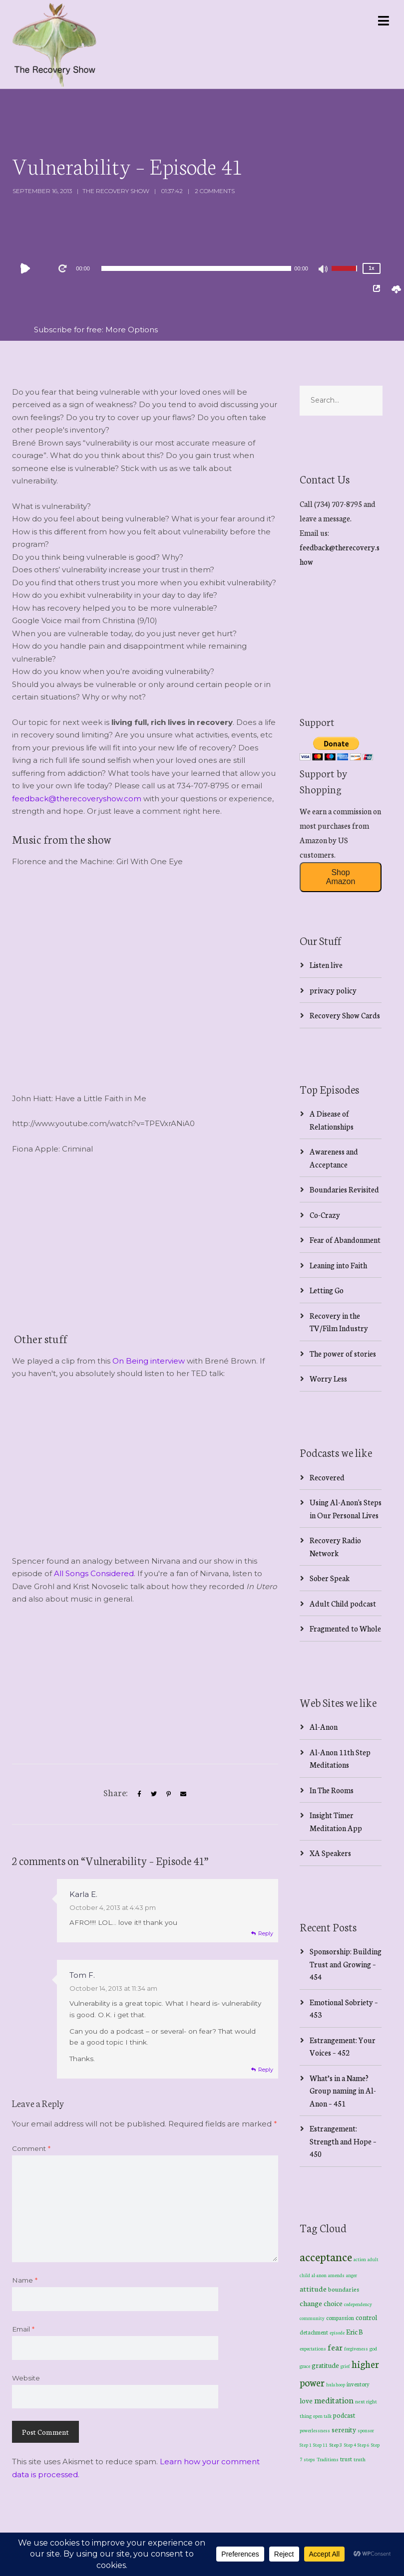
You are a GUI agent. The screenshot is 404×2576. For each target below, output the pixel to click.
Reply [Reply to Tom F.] (265, 2069)
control (366, 2317)
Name (24, 2280)
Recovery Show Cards (345, 1015)
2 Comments (215, 191)
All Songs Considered (94, 1573)
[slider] (196, 268)
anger (351, 2275)
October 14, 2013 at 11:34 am (113, 1988)
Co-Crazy (325, 1214)
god (373, 2348)
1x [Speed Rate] (371, 268)
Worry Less (328, 1378)
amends (336, 2275)
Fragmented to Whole (345, 1628)
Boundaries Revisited (344, 1189)
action (360, 2259)
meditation (334, 2399)
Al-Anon (324, 1726)
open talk (322, 2415)
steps (309, 2459)
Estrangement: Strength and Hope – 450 (343, 2141)
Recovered (327, 1477)
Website (26, 2378)
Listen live (326, 964)
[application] (196, 268)
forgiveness (356, 2348)
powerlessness (315, 2430)
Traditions (328, 2459)
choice (333, 2303)
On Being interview (148, 1361)
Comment (31, 2148)
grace (305, 2365)
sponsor (366, 2430)
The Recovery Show (115, 191)
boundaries (343, 2289)
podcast (344, 2414)
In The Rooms (332, 1790)
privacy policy (333, 990)
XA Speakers (330, 1853)
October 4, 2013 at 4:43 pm (112, 1907)
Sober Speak (330, 1578)
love (306, 2400)
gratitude (325, 2365)
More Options (131, 329)
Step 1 (306, 2445)
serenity (344, 2429)
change (311, 2303)
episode (337, 2333)
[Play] (27, 268)
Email (23, 2329)
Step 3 (336, 2444)
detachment (314, 2332)
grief (345, 2365)
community (312, 2318)
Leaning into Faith (338, 1265)
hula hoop (335, 2384)
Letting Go (327, 1290)
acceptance (326, 2256)
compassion (340, 2318)
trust (346, 2459)
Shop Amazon (341, 877)
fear (335, 2346)
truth (360, 2459)
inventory (358, 2384)
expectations (313, 2348)
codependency (358, 2304)
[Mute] (324, 270)
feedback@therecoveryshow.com (76, 798)
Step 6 (364, 2444)
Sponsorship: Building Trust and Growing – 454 (346, 1964)
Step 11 (320, 2444)
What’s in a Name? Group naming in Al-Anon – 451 (343, 2090)
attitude (313, 2288)
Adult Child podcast (343, 1603)
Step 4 (350, 2444)
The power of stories (343, 1353)
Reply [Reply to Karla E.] (265, 1933)
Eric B (354, 2332)
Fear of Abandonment (345, 1239)
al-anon (319, 2275)
